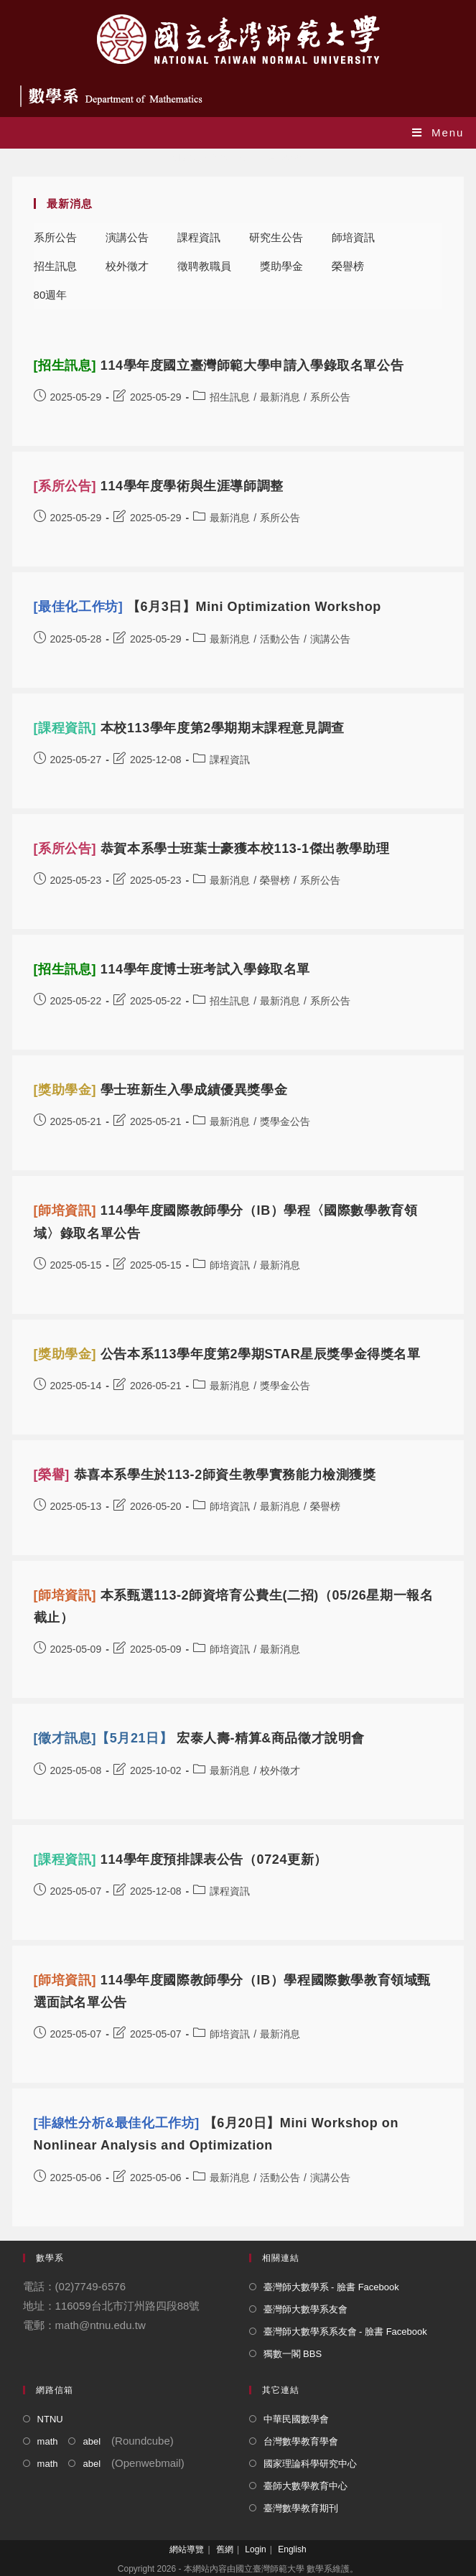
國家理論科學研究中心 (310, 2463)
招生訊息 (55, 266)
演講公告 (127, 237)
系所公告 (55, 237)
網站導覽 (186, 2549)
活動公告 (280, 639)
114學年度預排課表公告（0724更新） (180, 1859)
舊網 (224, 2549)
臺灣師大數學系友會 (305, 2309)
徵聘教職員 (204, 266)
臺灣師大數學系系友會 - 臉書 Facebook (345, 2331)
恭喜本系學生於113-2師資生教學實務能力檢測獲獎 (205, 1474)
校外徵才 (127, 266)
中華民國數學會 (296, 2419)
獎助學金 (281, 266)
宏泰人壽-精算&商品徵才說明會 (199, 1738)
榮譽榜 (348, 266)
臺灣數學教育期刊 (300, 2508)
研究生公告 (276, 237)
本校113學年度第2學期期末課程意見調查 (189, 728)
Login (255, 2549)
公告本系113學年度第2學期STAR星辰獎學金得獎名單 (227, 1354)
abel (92, 2441)
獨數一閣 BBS (292, 2353)
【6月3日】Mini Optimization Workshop (207, 606)
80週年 (50, 295)
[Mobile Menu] (438, 132)
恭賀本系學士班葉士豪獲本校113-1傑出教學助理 (212, 848)
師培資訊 (353, 237)
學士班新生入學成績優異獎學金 (161, 1090)
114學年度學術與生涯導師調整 (159, 486)
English (292, 2549)
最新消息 (280, 397)
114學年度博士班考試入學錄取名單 (172, 969)
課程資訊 (198, 237)
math (47, 2441)
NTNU (50, 2419)
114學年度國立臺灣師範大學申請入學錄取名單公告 (219, 365)
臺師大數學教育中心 (305, 2486)
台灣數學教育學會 (300, 2441)
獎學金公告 (285, 1121)
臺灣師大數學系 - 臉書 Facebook (331, 2287)
